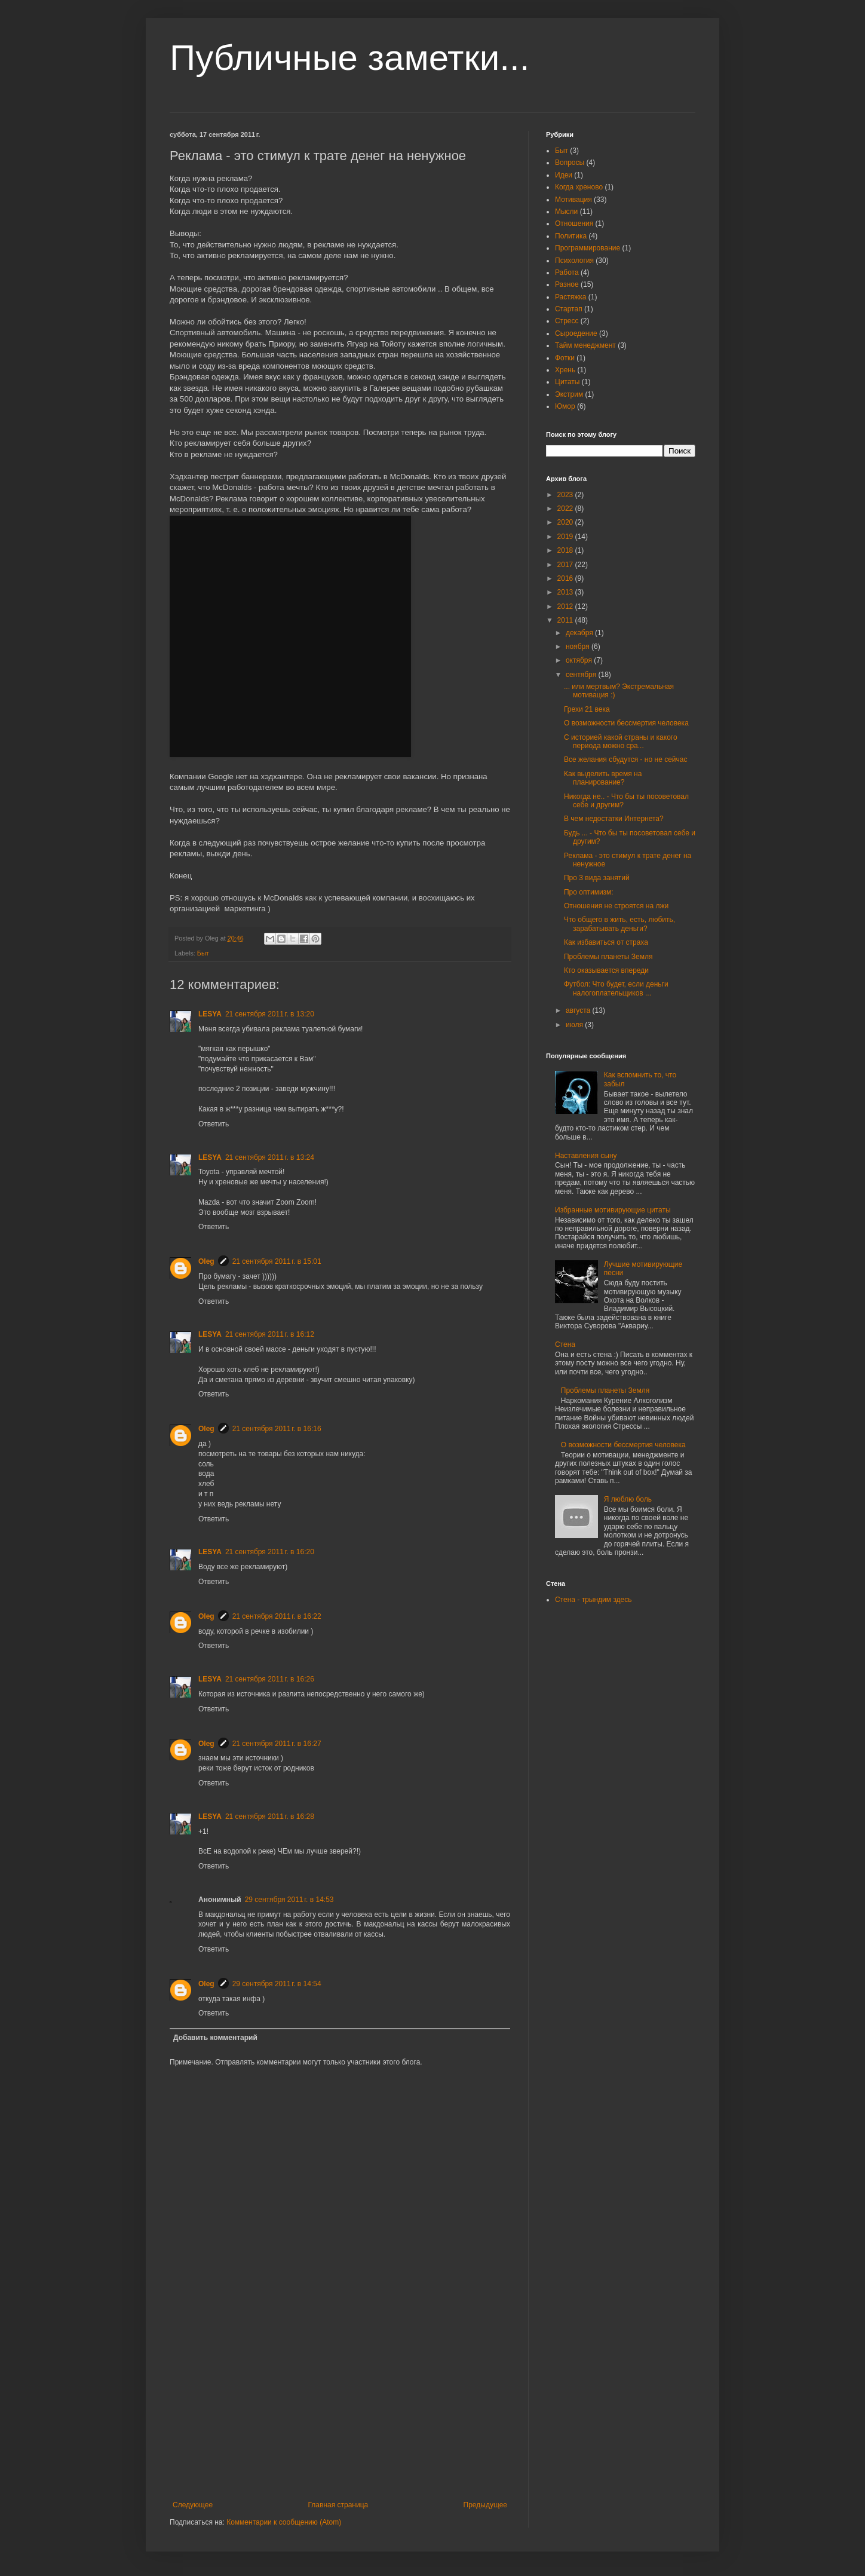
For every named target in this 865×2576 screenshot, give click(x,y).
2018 (566, 550)
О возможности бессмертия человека (626, 723)
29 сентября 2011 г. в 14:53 (289, 1899)
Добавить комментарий (215, 2037)
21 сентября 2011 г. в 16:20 (269, 1552)
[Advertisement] (340, 2411)
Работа (567, 272)
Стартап (568, 309)
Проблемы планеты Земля (608, 956)
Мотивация (573, 199)
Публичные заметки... (349, 58)
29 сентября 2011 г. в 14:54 (276, 1984)
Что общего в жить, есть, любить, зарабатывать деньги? (619, 923)
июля (575, 1025)
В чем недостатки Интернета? (614, 818)
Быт (203, 953)
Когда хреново (579, 187)
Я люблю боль (628, 1499)
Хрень (565, 370)
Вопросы (569, 162)
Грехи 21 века (587, 709)
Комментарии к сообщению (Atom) (283, 2522)
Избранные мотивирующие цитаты (613, 1210)
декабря (580, 633)
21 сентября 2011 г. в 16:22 (276, 1616)
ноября (578, 646)
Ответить (213, 1124)
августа (579, 1010)
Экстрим (569, 394)
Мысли (566, 211)
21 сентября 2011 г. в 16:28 (269, 1816)
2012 (566, 606)
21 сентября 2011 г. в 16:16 (276, 1429)
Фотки (565, 358)
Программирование (587, 248)
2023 (566, 495)
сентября (582, 674)
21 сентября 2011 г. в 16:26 (269, 1679)
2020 (566, 522)
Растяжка (571, 297)
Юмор (565, 406)
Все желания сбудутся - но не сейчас (625, 759)
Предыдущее (485, 2505)
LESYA (210, 1014)
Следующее (193, 2505)
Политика (571, 236)
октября (580, 660)
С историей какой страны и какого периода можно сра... (620, 741)
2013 (566, 592)
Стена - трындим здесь (593, 1599)
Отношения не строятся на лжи (616, 906)
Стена (565, 1344)
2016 (566, 578)
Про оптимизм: (589, 892)
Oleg (206, 1261)
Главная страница (338, 2505)
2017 (566, 564)
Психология (574, 260)
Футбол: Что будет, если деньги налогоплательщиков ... (616, 988)
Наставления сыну (586, 1155)
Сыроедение (576, 333)
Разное (567, 284)
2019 (566, 536)
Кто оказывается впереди (606, 970)
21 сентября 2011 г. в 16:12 (269, 1334)
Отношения (574, 223)
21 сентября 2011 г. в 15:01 (276, 1261)
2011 (566, 620)
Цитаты (567, 382)
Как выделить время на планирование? (603, 778)
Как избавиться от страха (606, 942)
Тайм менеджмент (585, 345)
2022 (566, 508)
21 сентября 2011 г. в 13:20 (269, 1014)
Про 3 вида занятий (597, 878)
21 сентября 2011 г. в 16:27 (276, 1743)
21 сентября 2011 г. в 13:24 (269, 1157)
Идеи (563, 175)
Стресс (567, 321)
